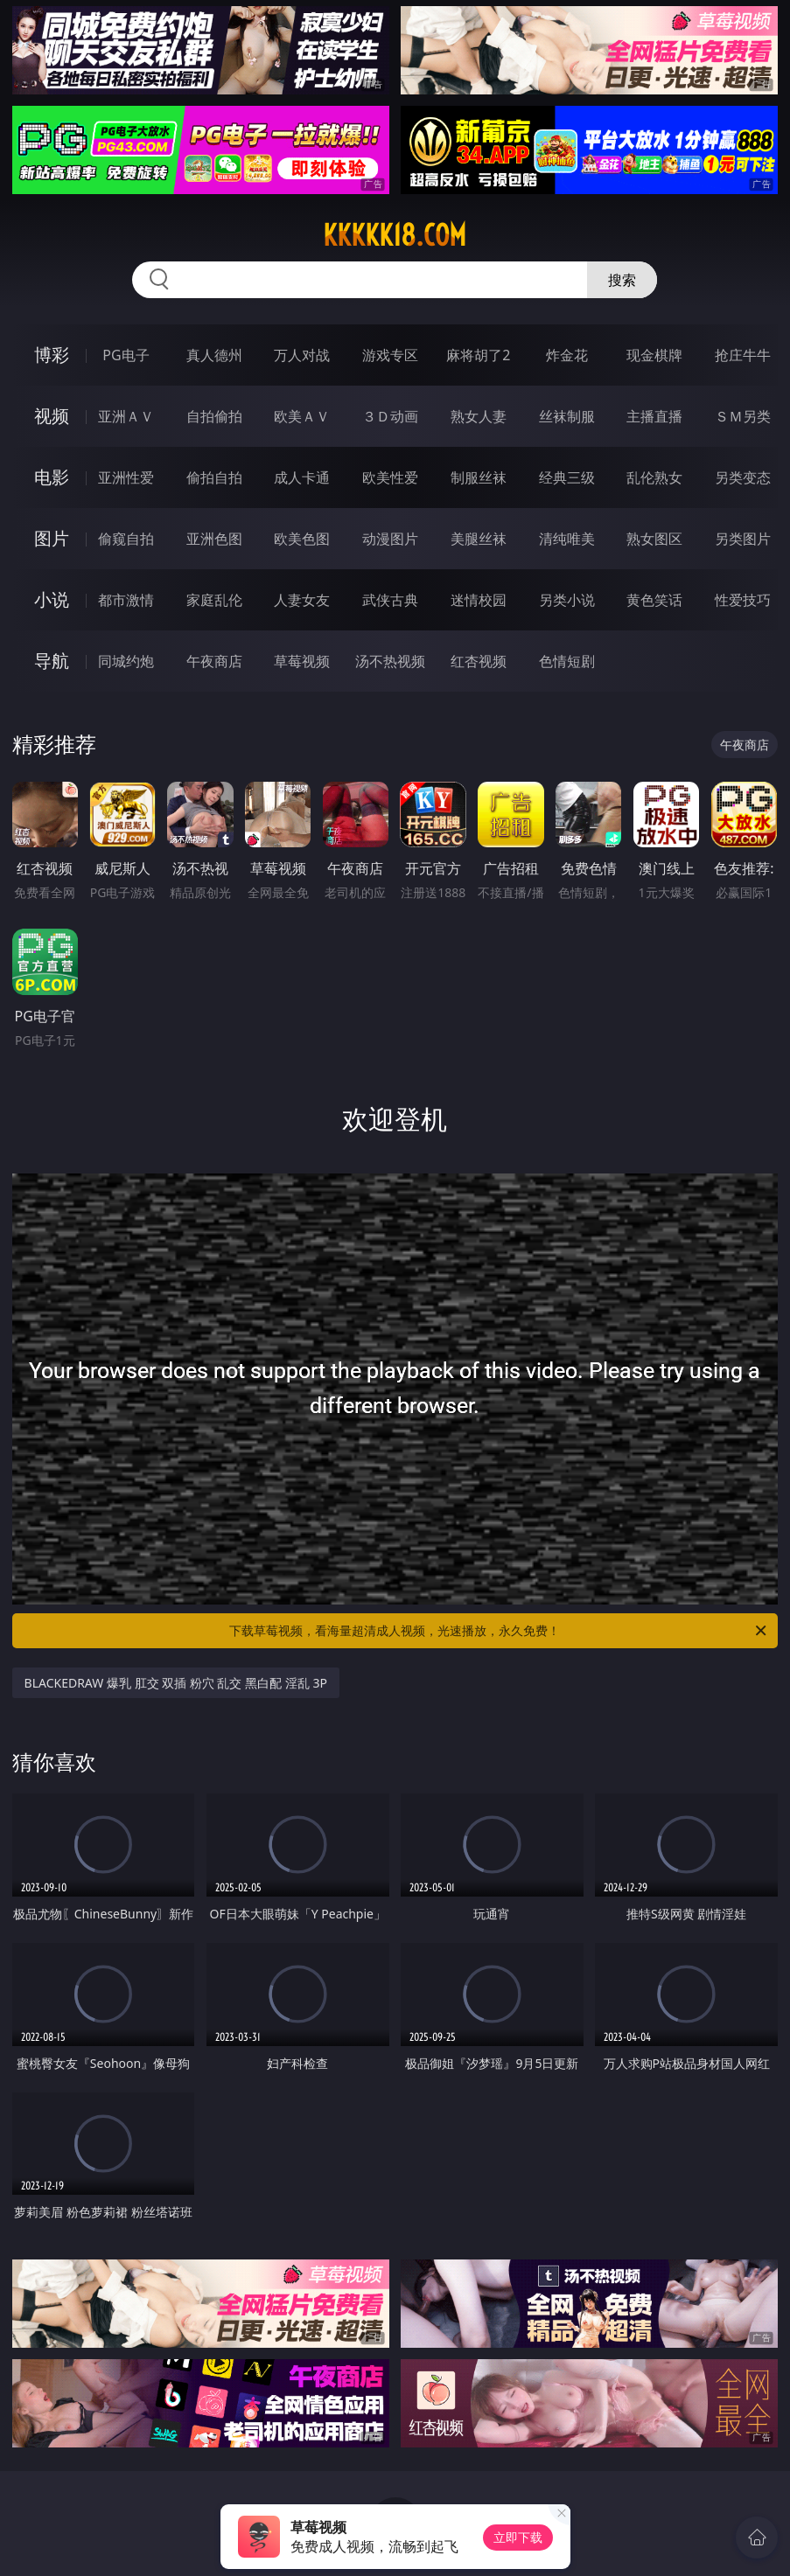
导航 (51, 660)
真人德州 (214, 355)
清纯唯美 (567, 538)
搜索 (622, 279)
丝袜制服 (567, 416)
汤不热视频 (390, 661)
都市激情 (126, 599)
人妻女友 (302, 599)
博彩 (51, 354)
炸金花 (567, 355)
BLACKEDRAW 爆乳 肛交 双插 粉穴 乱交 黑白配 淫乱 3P (175, 1682)
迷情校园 (479, 599)
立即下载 (517, 2537)
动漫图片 (390, 538)
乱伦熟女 (654, 477)
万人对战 (302, 355)
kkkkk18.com (394, 235)
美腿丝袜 (479, 538)
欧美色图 (302, 538)
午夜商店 (214, 661)
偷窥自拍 (126, 538)
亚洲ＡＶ (126, 416)
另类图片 (743, 538)
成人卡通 (302, 477)
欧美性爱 (390, 477)
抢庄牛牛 (743, 355)
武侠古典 (390, 599)
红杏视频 (479, 661)
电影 (51, 477)
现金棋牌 (654, 355)
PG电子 (125, 355)
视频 (51, 416)
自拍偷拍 (214, 416)
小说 (51, 599)
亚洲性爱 (126, 477)
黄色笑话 (654, 599)
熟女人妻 (479, 416)
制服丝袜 (479, 477)
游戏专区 (390, 355)
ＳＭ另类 (743, 416)
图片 (51, 538)
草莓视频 (302, 661)
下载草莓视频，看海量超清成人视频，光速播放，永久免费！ (499, 1630)
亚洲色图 (214, 538)
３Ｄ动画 (390, 416)
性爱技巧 (743, 599)
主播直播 (654, 416)
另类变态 (743, 477)
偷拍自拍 (214, 477)
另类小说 (567, 599)
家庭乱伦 (214, 599)
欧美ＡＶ (302, 416)
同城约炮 (126, 661)
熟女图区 (654, 538)
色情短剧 (567, 661)
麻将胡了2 (478, 355)
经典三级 (567, 477)
